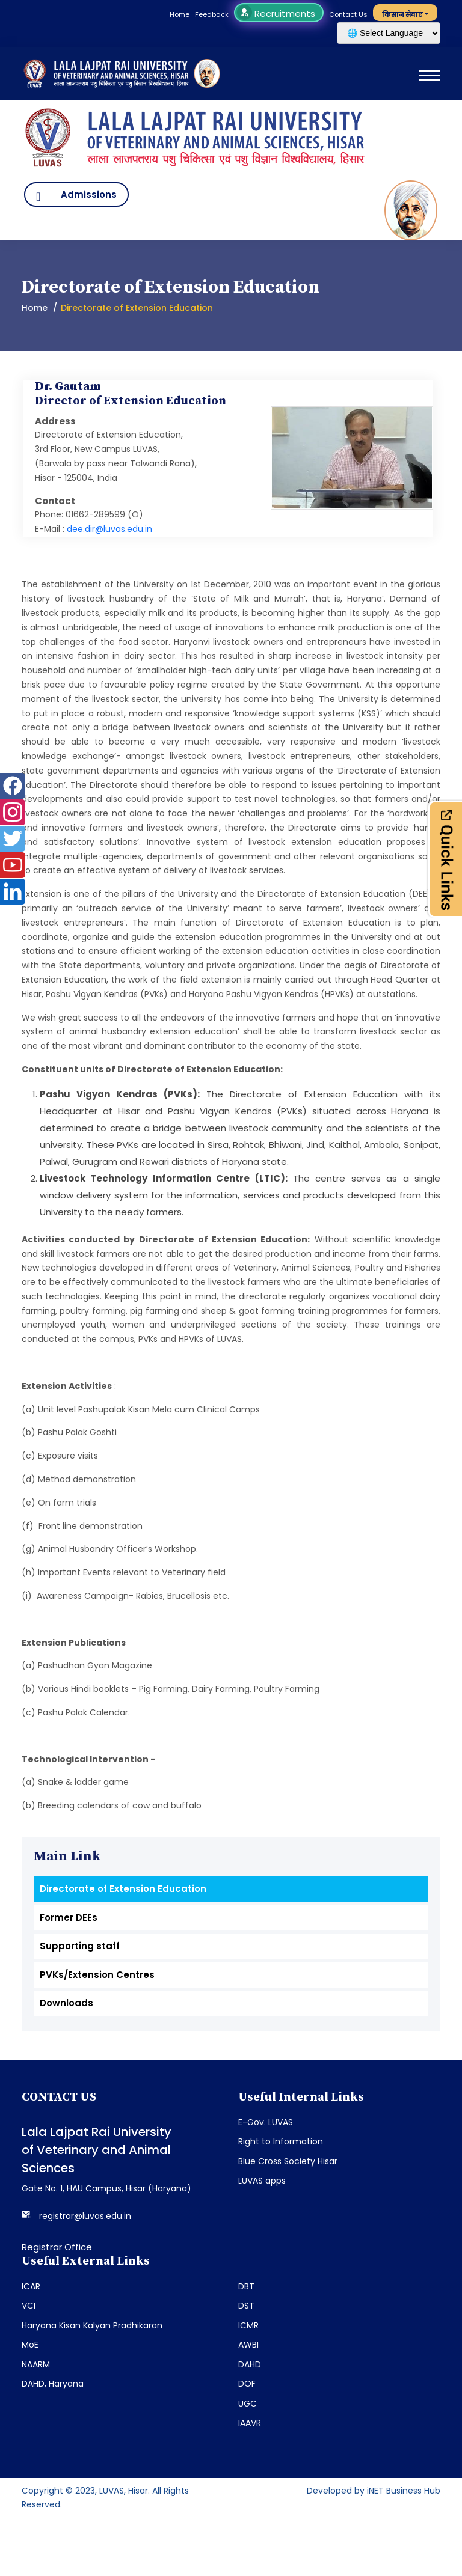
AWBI (248, 2345)
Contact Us (348, 14)
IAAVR (249, 2423)
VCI (28, 2306)
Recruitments (277, 13)
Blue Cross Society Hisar (287, 2161)
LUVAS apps (262, 2181)
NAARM (36, 2364)
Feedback (212, 14)
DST (246, 2306)
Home (179, 14)
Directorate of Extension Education (123, 1888)
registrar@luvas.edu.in (85, 2216)
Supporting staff (80, 1946)
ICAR (31, 2286)
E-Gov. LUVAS (265, 2122)
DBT (246, 2286)
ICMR (248, 2325)
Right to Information (280, 2141)
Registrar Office (57, 2247)
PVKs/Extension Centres (97, 1974)
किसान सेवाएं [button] (402, 14)
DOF (247, 2384)
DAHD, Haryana (53, 2384)
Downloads (66, 2003)
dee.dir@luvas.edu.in (109, 529)
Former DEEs (68, 1917)
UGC (247, 2403)
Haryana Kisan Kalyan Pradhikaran (92, 2325)
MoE (30, 2345)
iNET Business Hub (403, 2491)
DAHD (249, 2364)
